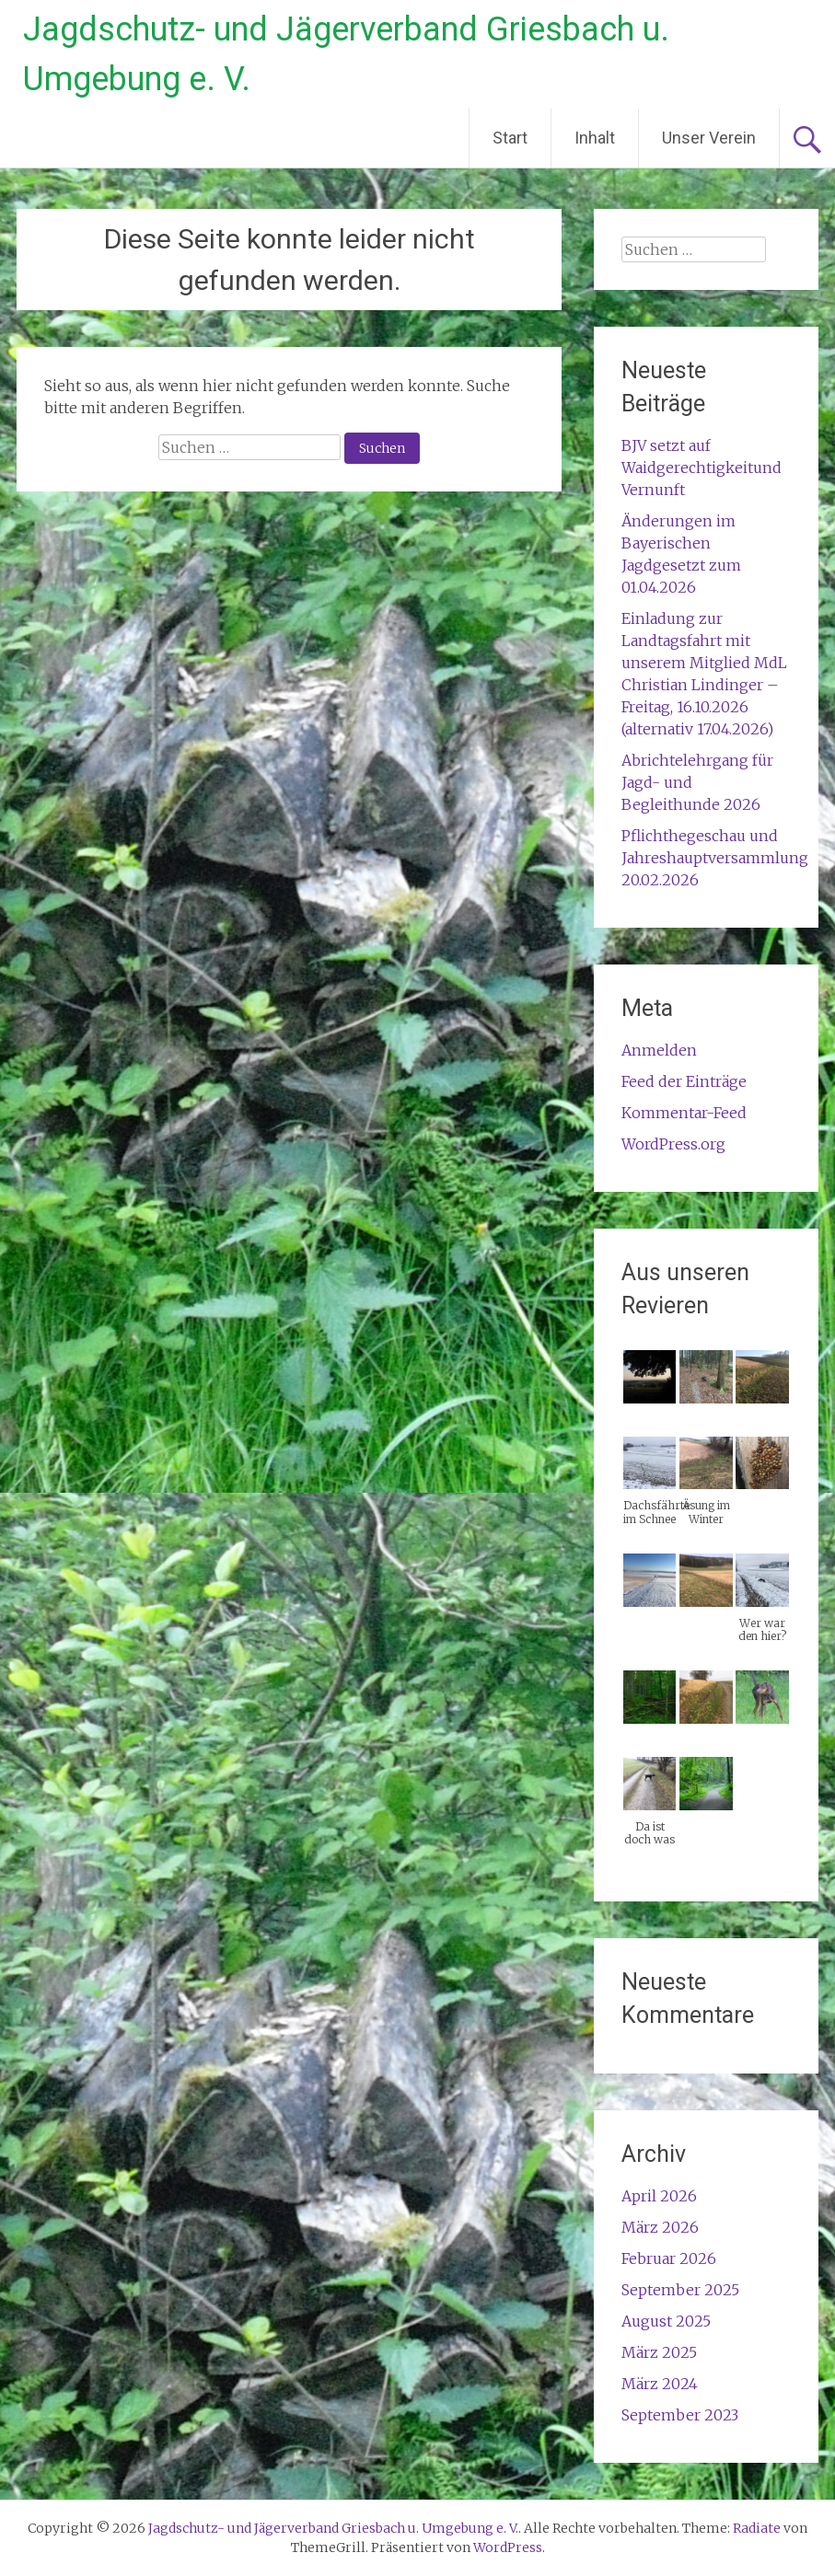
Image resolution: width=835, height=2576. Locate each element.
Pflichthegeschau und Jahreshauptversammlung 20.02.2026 (714, 857)
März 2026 (660, 2227)
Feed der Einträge (684, 1081)
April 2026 (659, 2196)
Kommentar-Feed (684, 1112)
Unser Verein (709, 137)
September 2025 (680, 2290)
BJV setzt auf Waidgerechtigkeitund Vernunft (701, 467)
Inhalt (594, 137)
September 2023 (679, 2415)
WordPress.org (673, 1144)
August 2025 (666, 2321)
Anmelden (659, 1050)
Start (510, 137)
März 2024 (659, 2383)
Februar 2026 (668, 2258)
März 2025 (659, 2352)
